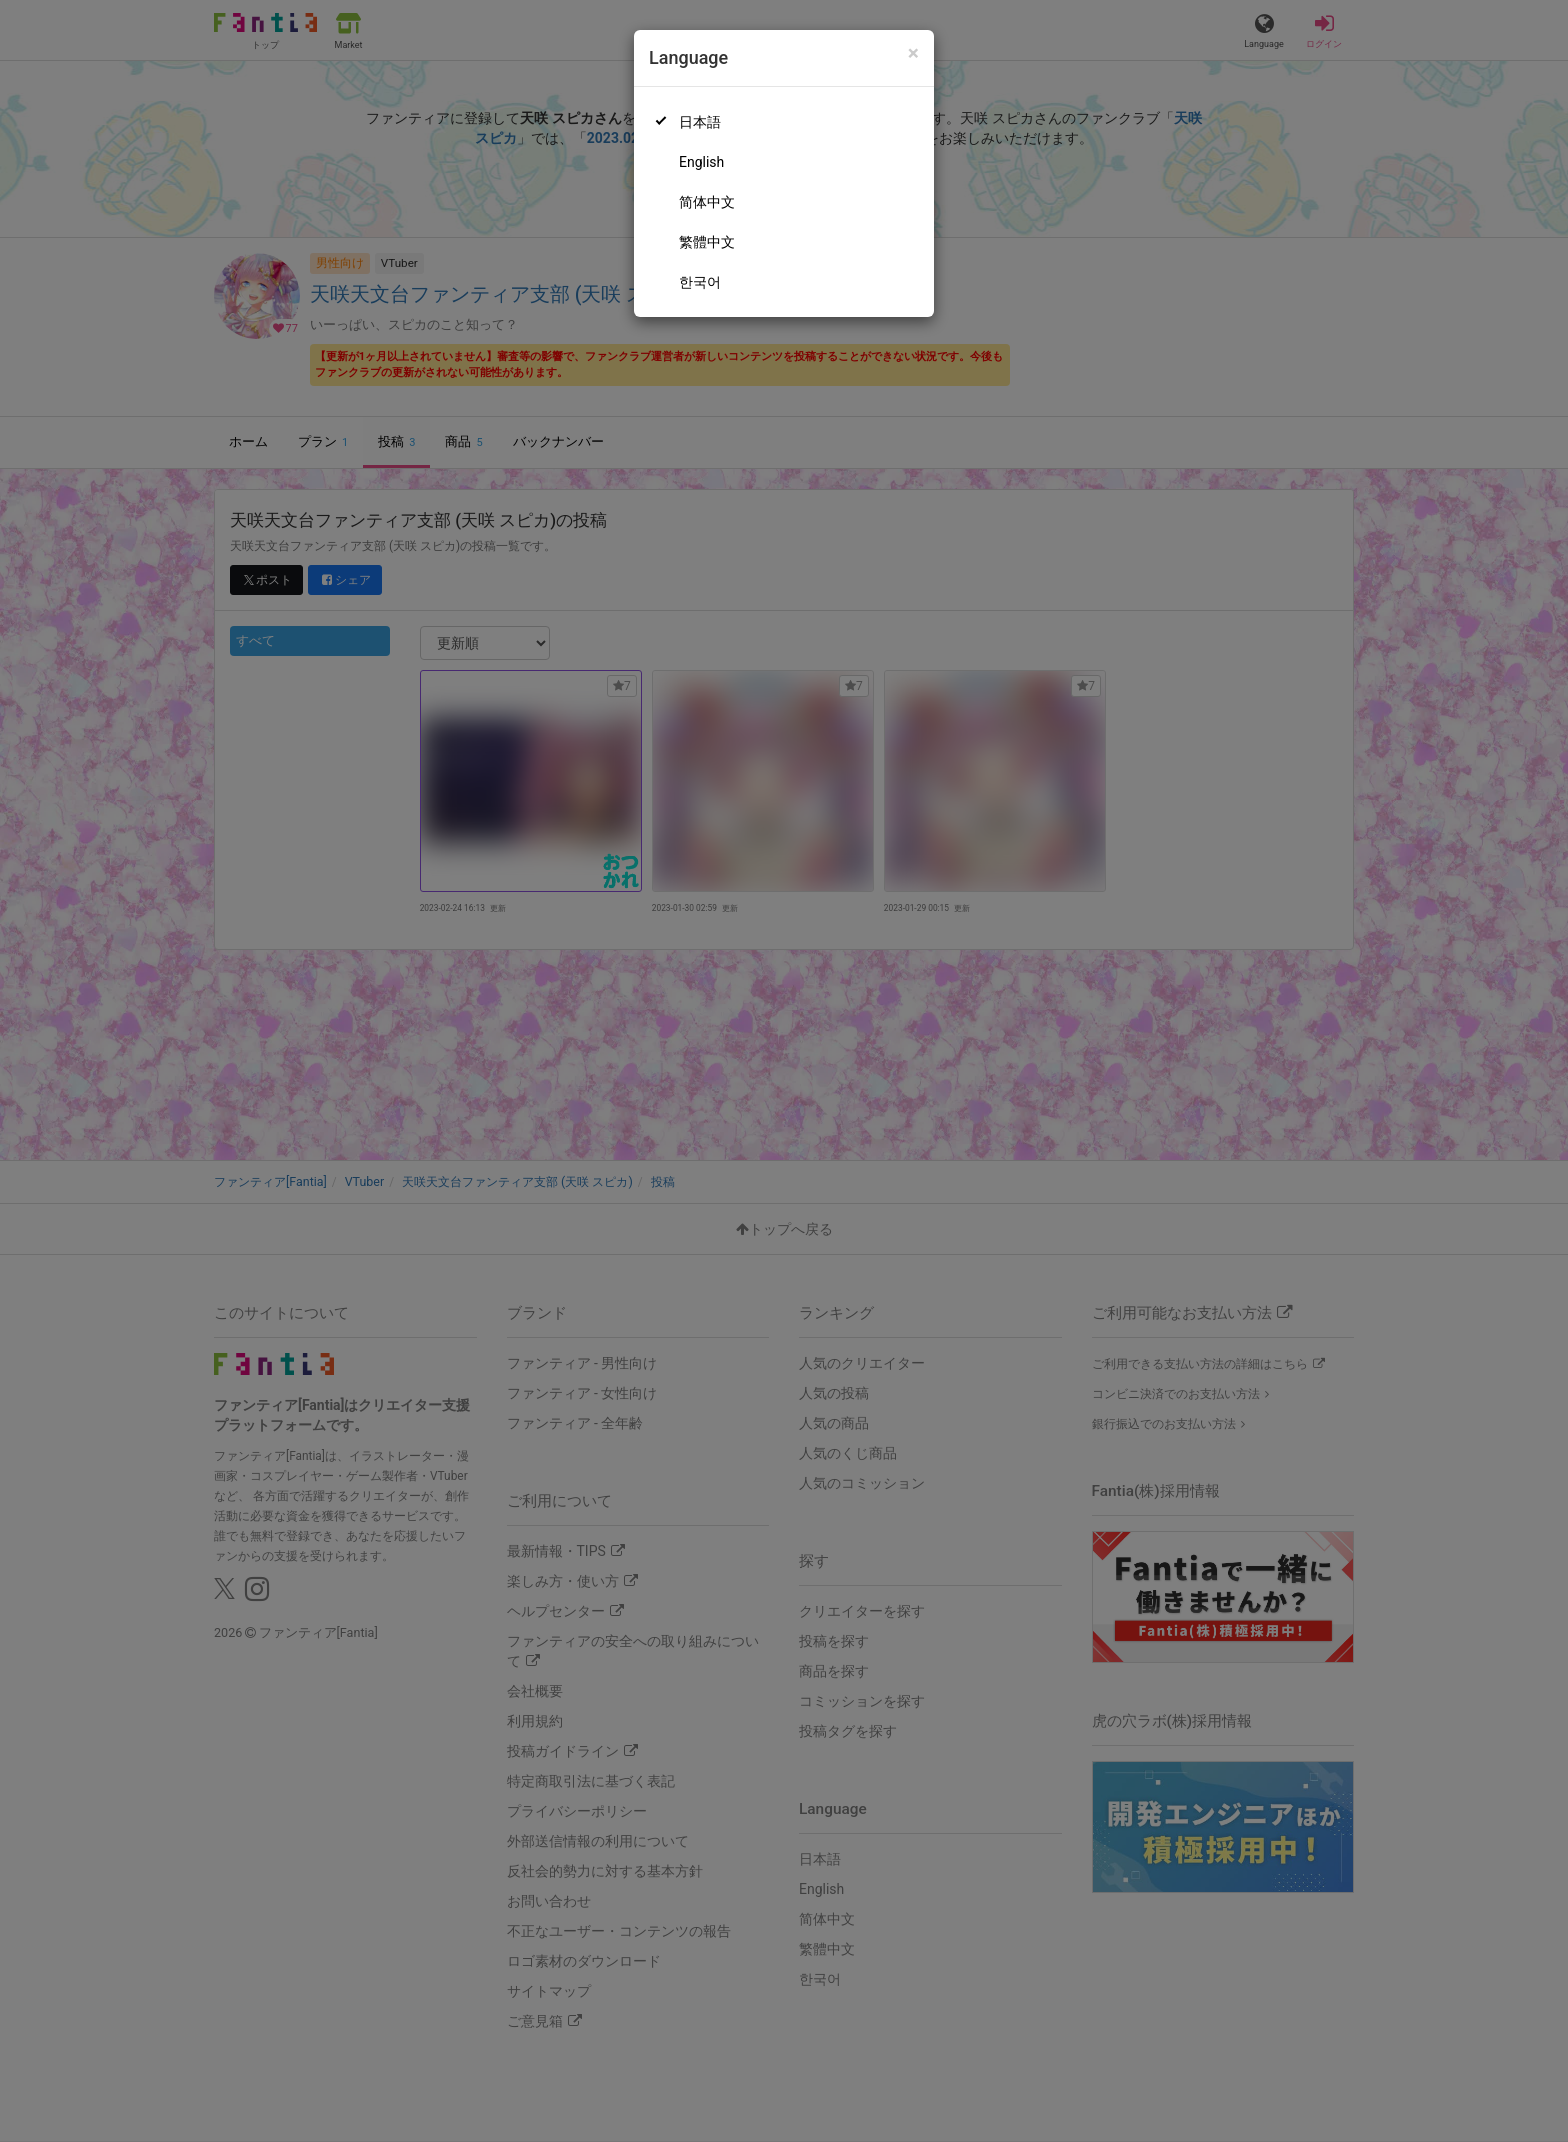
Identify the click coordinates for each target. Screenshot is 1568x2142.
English (701, 162)
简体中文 (707, 202)
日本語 (700, 122)
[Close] (913, 53)
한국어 (700, 282)
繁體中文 (707, 242)
